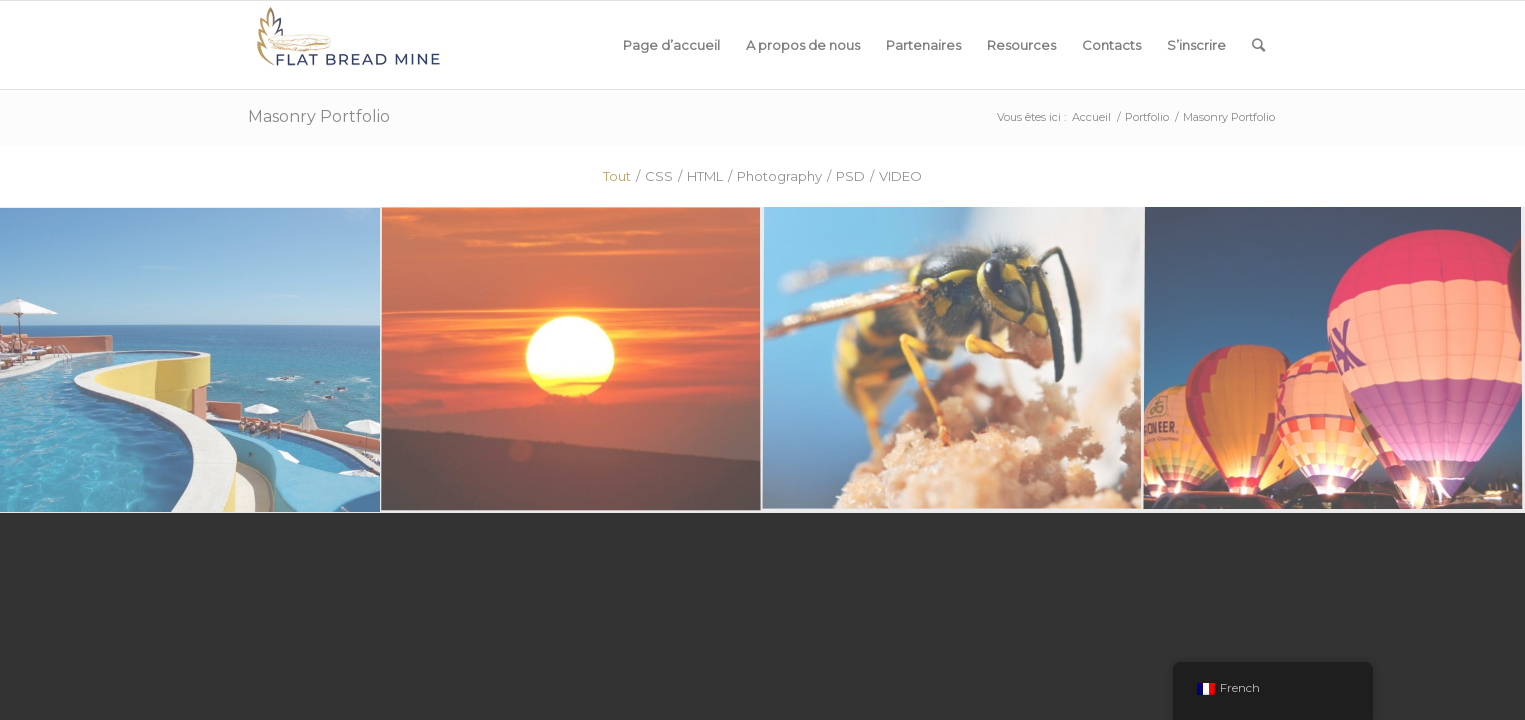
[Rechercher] (1258, 45)
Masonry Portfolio (319, 116)
